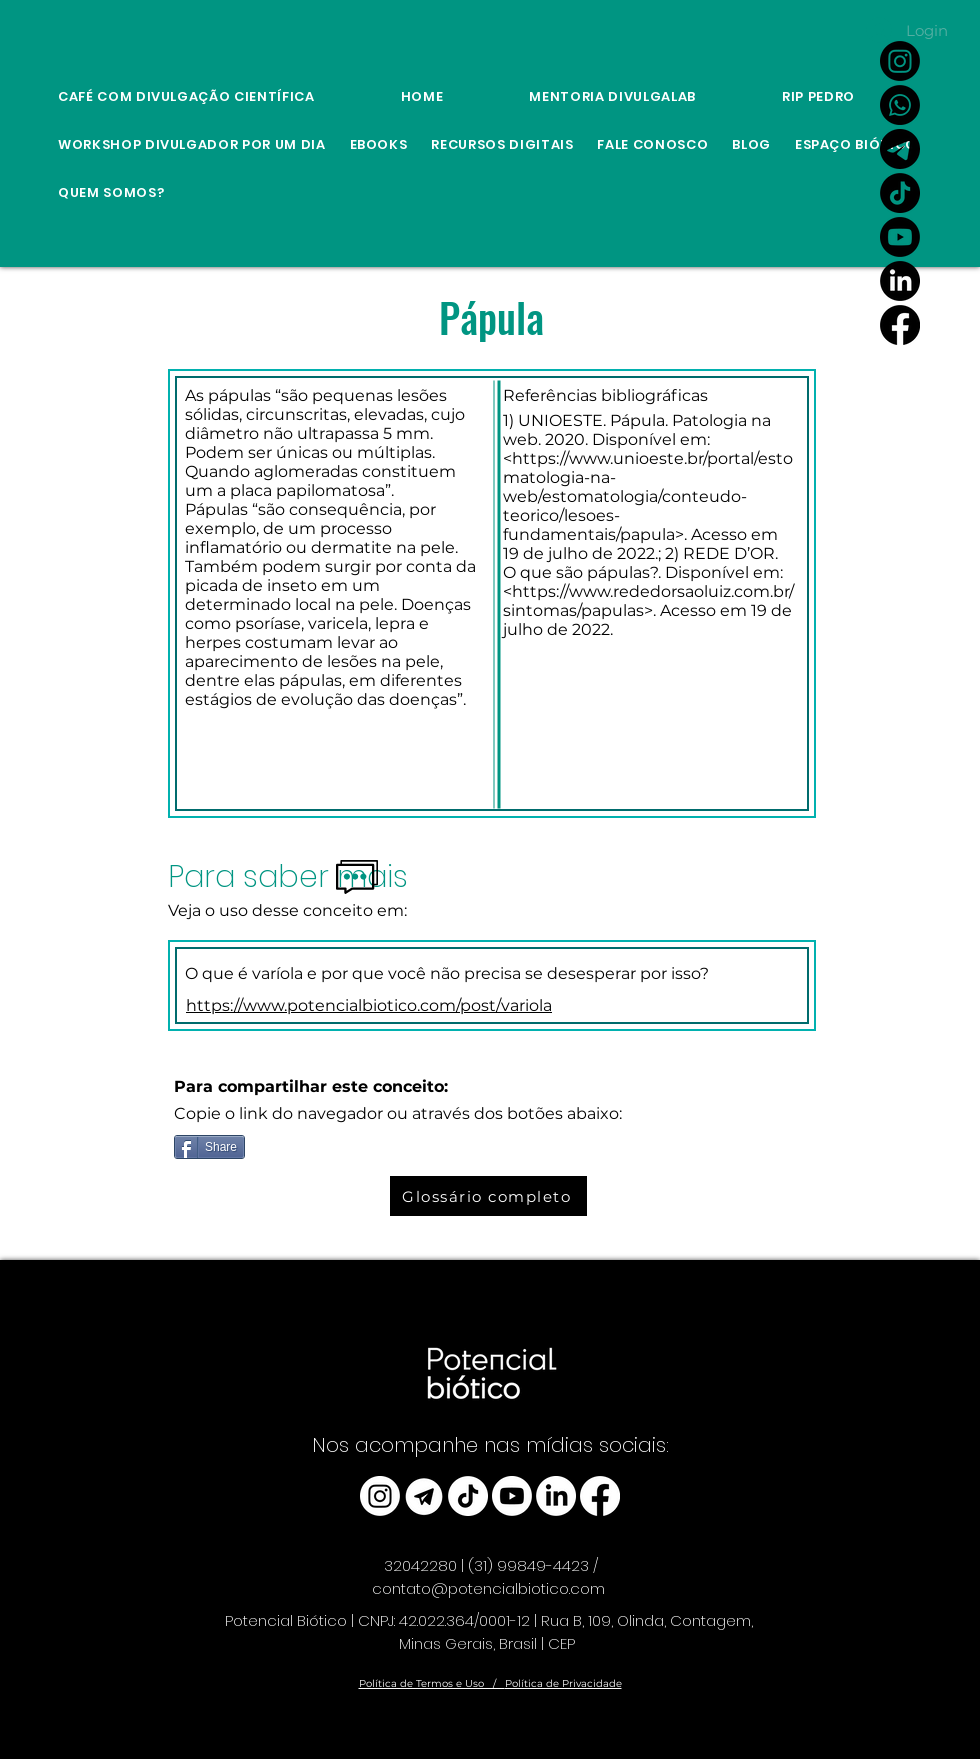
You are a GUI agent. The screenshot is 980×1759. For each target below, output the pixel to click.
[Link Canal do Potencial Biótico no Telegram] (900, 149)
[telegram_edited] (424, 1496)
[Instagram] (900, 61)
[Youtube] (900, 237)
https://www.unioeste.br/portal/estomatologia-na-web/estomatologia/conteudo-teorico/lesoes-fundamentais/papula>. (648, 496)
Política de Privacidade (563, 1683)
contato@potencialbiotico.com (488, 1588)
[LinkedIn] (900, 281)
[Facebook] (900, 325)
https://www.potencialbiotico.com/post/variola (369, 1005)
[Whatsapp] (900, 105)
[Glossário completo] (488, 1196)
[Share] (209, 1147)
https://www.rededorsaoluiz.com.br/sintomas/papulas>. (648, 601)
